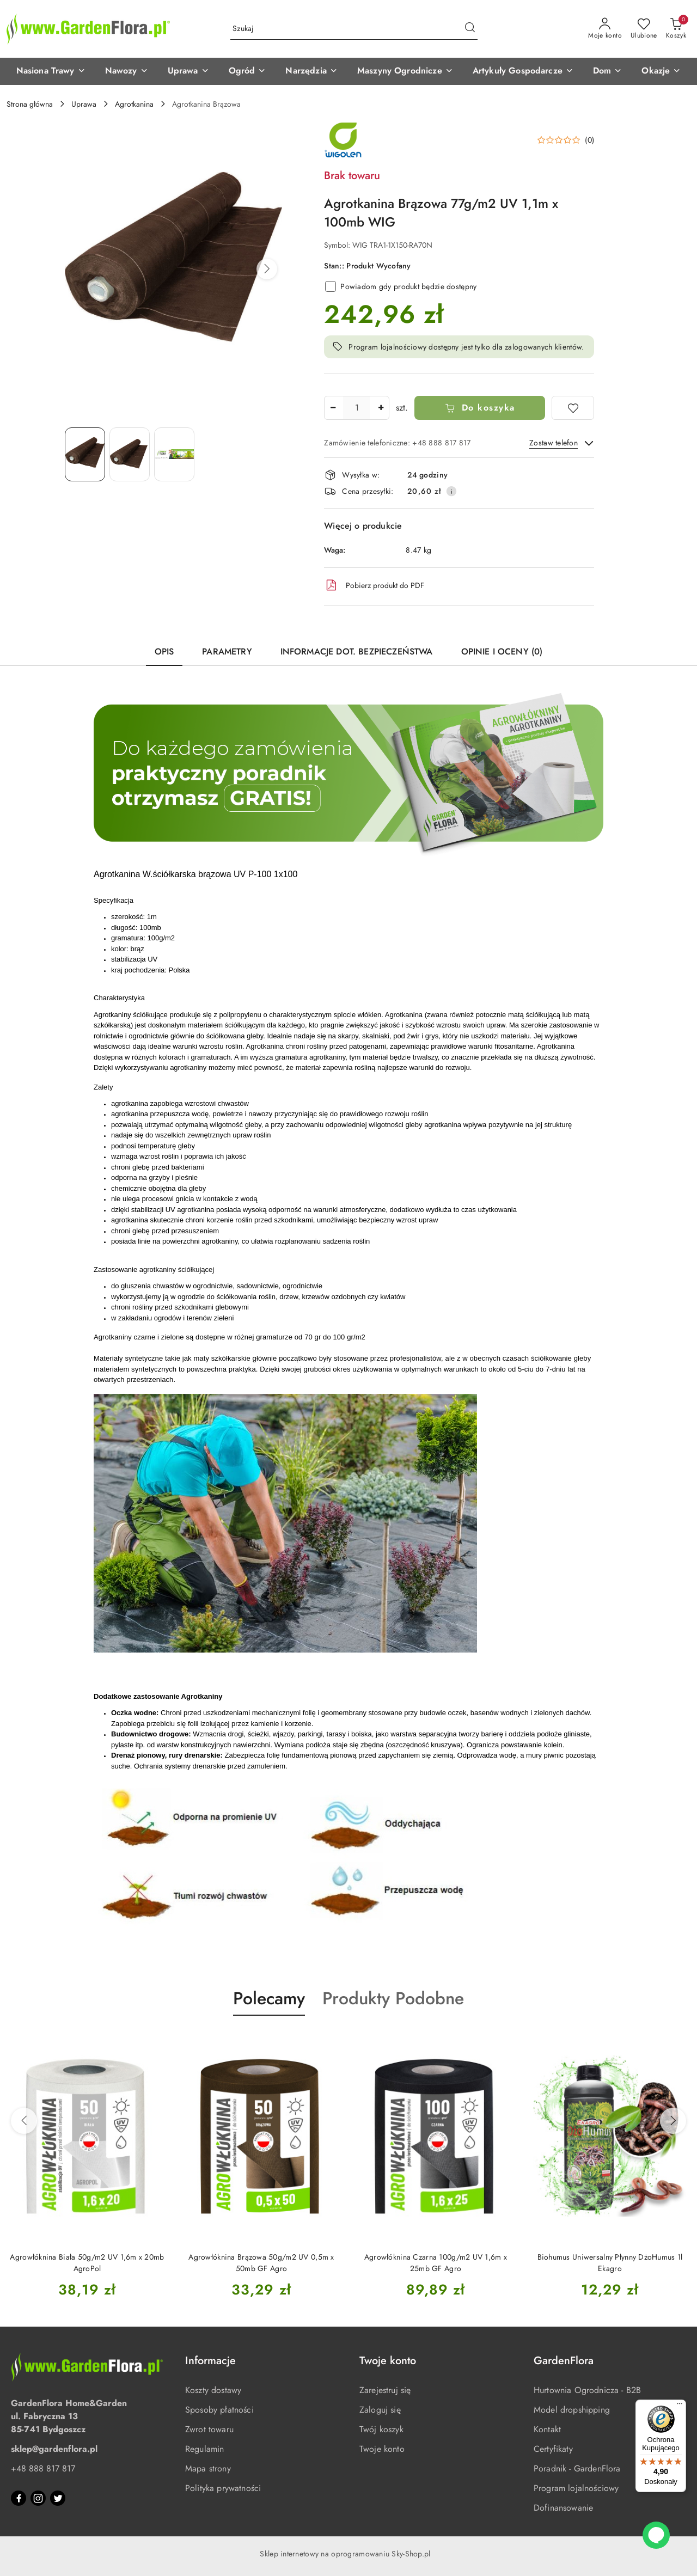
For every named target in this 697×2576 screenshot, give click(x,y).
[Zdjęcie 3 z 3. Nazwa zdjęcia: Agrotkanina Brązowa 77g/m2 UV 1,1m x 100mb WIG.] (174, 454)
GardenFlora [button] (564, 2361)
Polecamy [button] (269, 1998)
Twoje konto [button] (387, 2361)
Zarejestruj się (385, 2390)
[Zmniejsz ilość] (333, 407)
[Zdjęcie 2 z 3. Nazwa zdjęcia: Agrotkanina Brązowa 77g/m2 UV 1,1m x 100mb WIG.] (129, 454)
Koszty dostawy (213, 2390)
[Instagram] (38, 2498)
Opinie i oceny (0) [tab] (502, 651)
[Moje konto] (605, 29)
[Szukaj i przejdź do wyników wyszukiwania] (470, 29)
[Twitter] (57, 2498)
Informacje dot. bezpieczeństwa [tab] (356, 651)
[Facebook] (18, 2498)
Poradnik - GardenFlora (577, 2468)
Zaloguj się (380, 2409)
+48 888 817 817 (43, 2468)
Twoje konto (382, 2449)
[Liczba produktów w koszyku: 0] (676, 29)
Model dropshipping (572, 2409)
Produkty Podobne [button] (393, 1998)
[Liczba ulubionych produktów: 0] (644, 29)
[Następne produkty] (673, 2121)
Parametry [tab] (227, 651)
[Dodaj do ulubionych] (573, 408)
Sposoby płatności (219, 2409)
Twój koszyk (381, 2429)
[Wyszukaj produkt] (354, 29)
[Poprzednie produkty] (24, 2121)
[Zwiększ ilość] (380, 407)
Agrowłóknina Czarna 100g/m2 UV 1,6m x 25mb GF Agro (435, 2262)
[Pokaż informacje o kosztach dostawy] (451, 491)
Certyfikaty (553, 2449)
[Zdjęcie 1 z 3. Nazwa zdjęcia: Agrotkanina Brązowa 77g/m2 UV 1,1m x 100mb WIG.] (85, 454)
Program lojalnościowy (576, 2488)
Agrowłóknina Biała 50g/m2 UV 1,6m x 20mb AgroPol (87, 2262)
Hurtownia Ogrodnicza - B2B (587, 2390)
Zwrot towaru (209, 2429)
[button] (51, 71)
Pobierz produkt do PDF (374, 585)
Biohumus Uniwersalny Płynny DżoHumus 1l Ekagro (610, 2262)
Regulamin (204, 2449)
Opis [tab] (164, 651)
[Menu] (679, 2406)
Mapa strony (208, 2468)
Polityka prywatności (223, 2488)
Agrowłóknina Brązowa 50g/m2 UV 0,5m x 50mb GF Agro (261, 2262)
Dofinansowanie (563, 2507)
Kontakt (547, 2429)
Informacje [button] (210, 2361)
